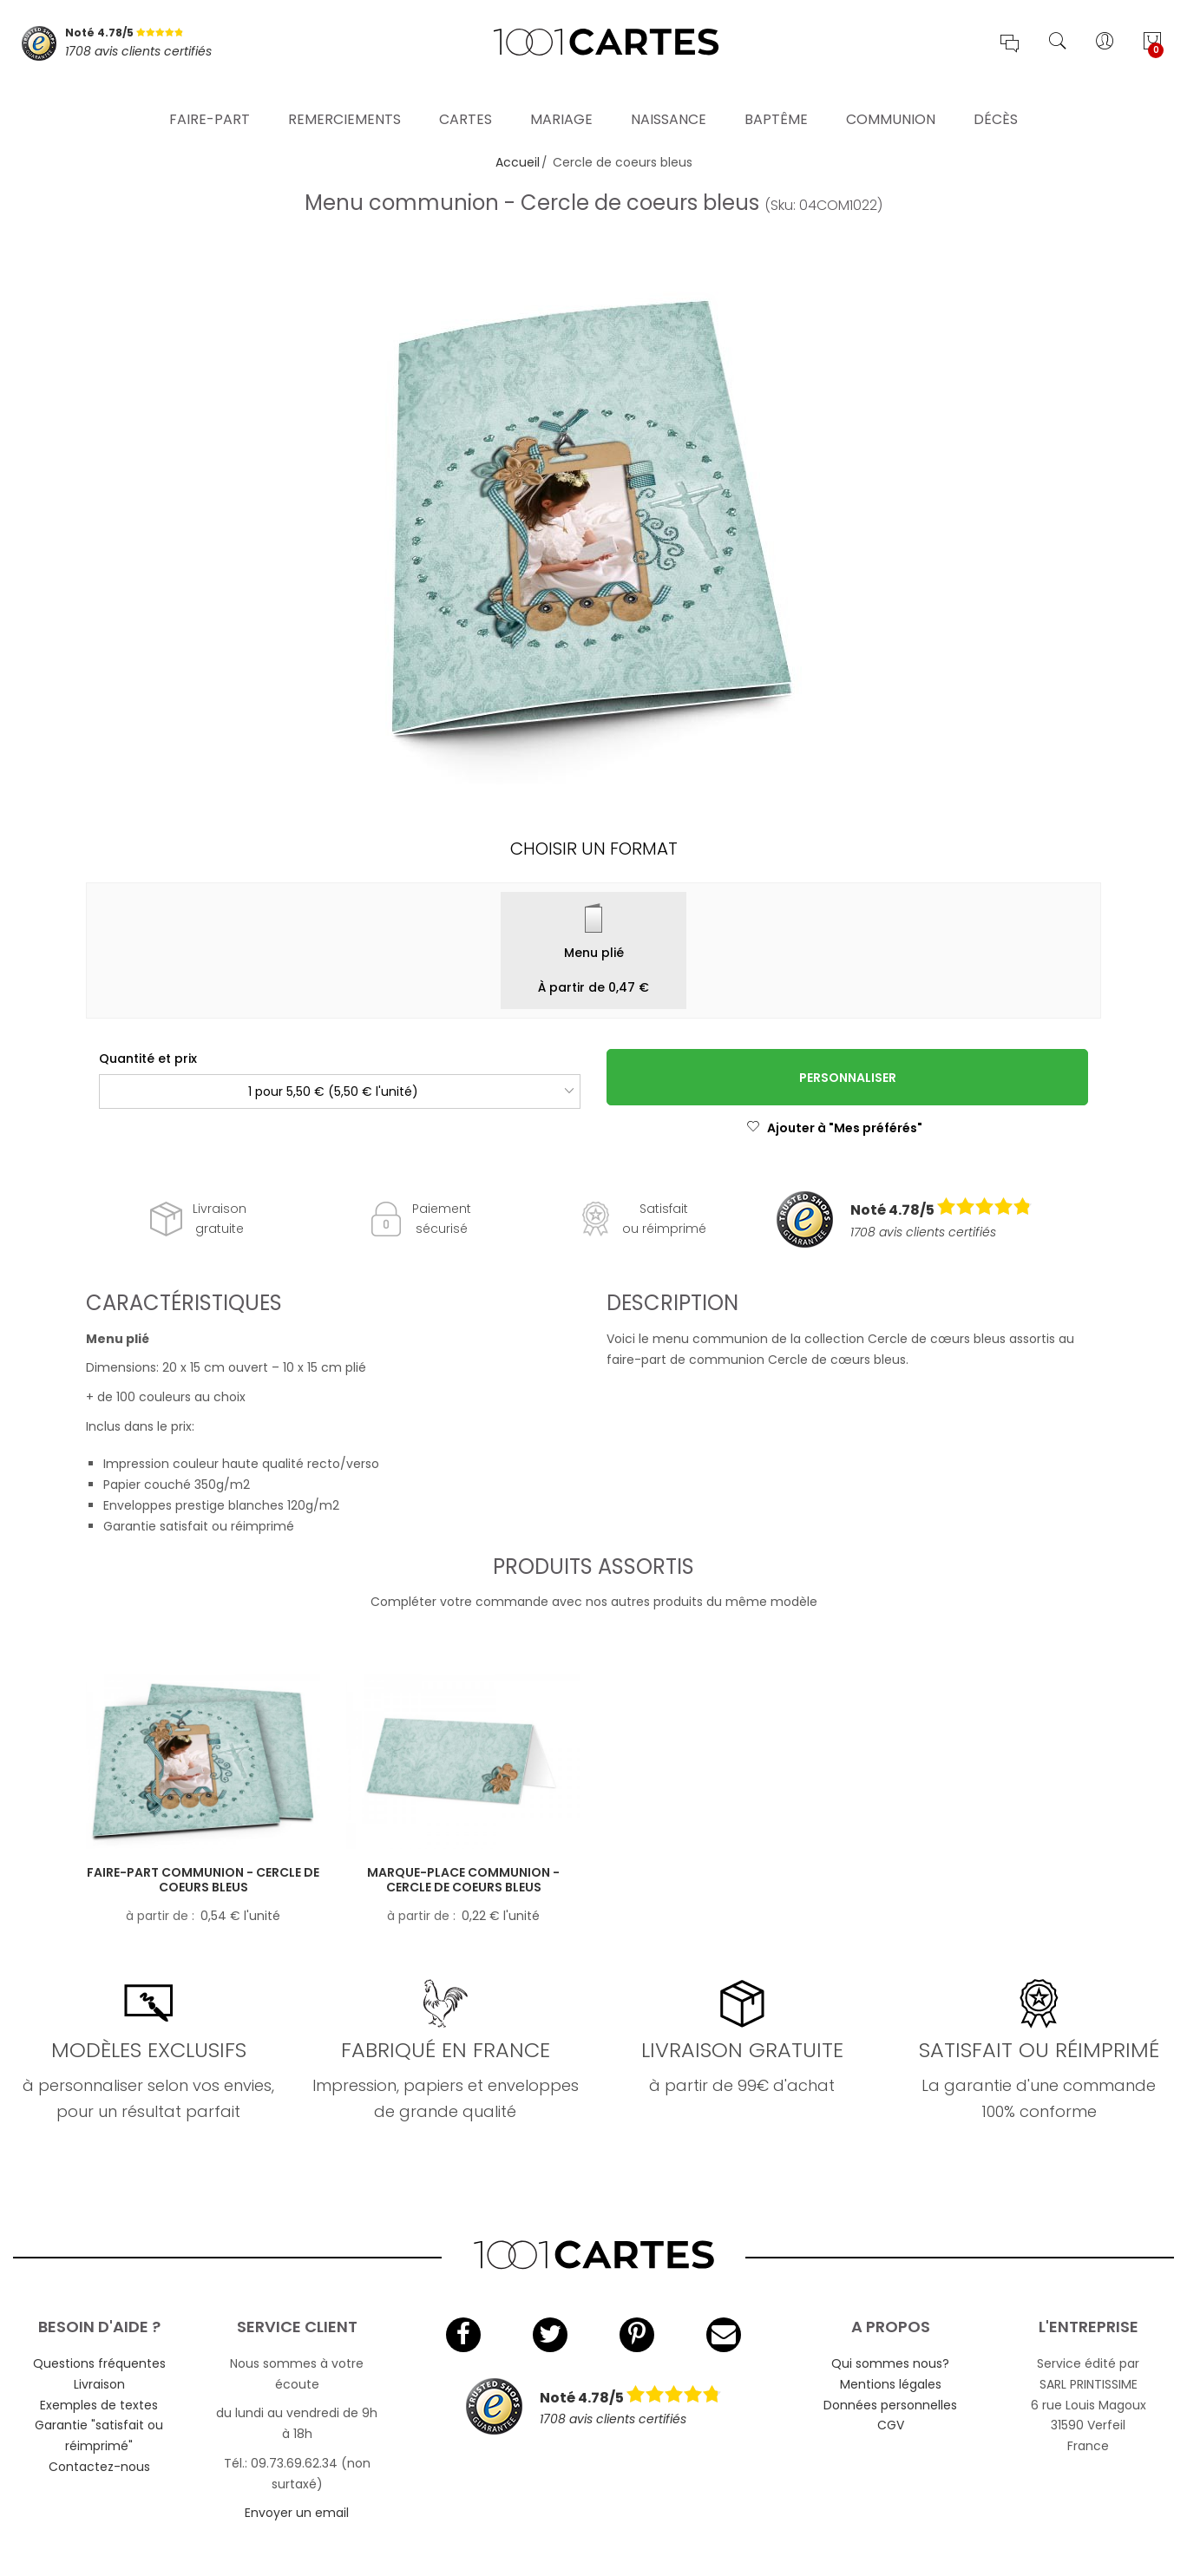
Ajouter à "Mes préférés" (834, 1128)
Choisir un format (594, 848)
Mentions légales (890, 2384)
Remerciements (344, 99)
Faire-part (209, 99)
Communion (890, 99)
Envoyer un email (297, 2512)
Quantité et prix (148, 1058)
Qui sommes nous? (890, 2363)
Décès (996, 99)
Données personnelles (890, 2405)
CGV (890, 2425)
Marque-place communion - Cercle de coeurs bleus (463, 1880)
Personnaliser (847, 1077)
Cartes (465, 99)
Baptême (776, 99)
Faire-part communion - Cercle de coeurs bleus (203, 1880)
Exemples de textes (99, 2405)
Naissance (668, 99)
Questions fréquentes (99, 2363)
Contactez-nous (99, 2466)
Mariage (561, 99)
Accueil (517, 162)
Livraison (99, 2384)
